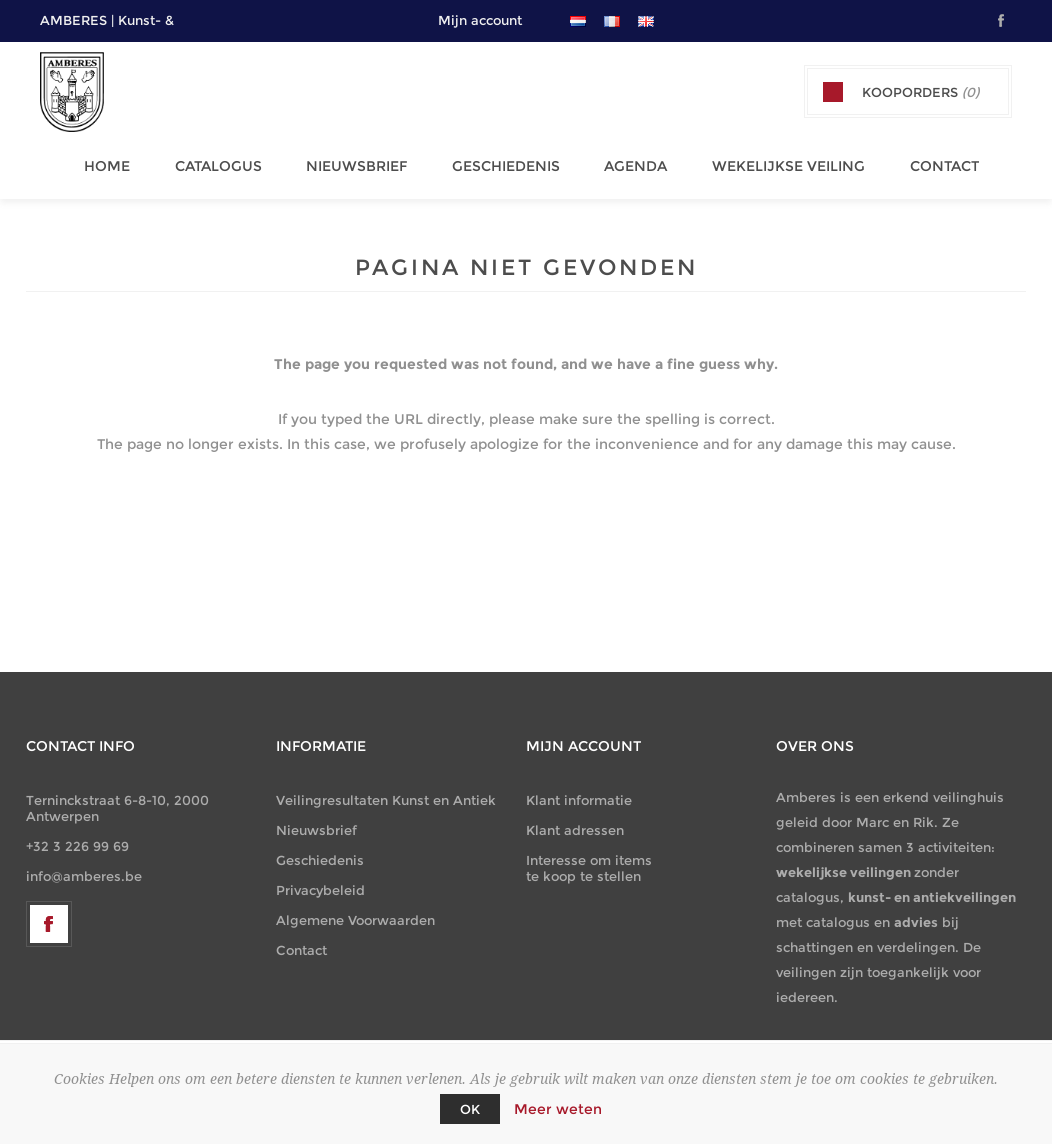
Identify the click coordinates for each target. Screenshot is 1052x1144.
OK (470, 1109)
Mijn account (480, 20)
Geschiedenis (501, 161)
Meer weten (558, 1109)
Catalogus (222, 161)
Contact (925, 161)
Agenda (626, 161)
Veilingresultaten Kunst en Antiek (386, 791)
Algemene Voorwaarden (355, 911)
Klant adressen (575, 821)
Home (116, 161)
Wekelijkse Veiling (774, 161)
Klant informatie (579, 791)
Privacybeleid (320, 881)
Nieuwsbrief (356, 161)
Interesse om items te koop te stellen (589, 859)
